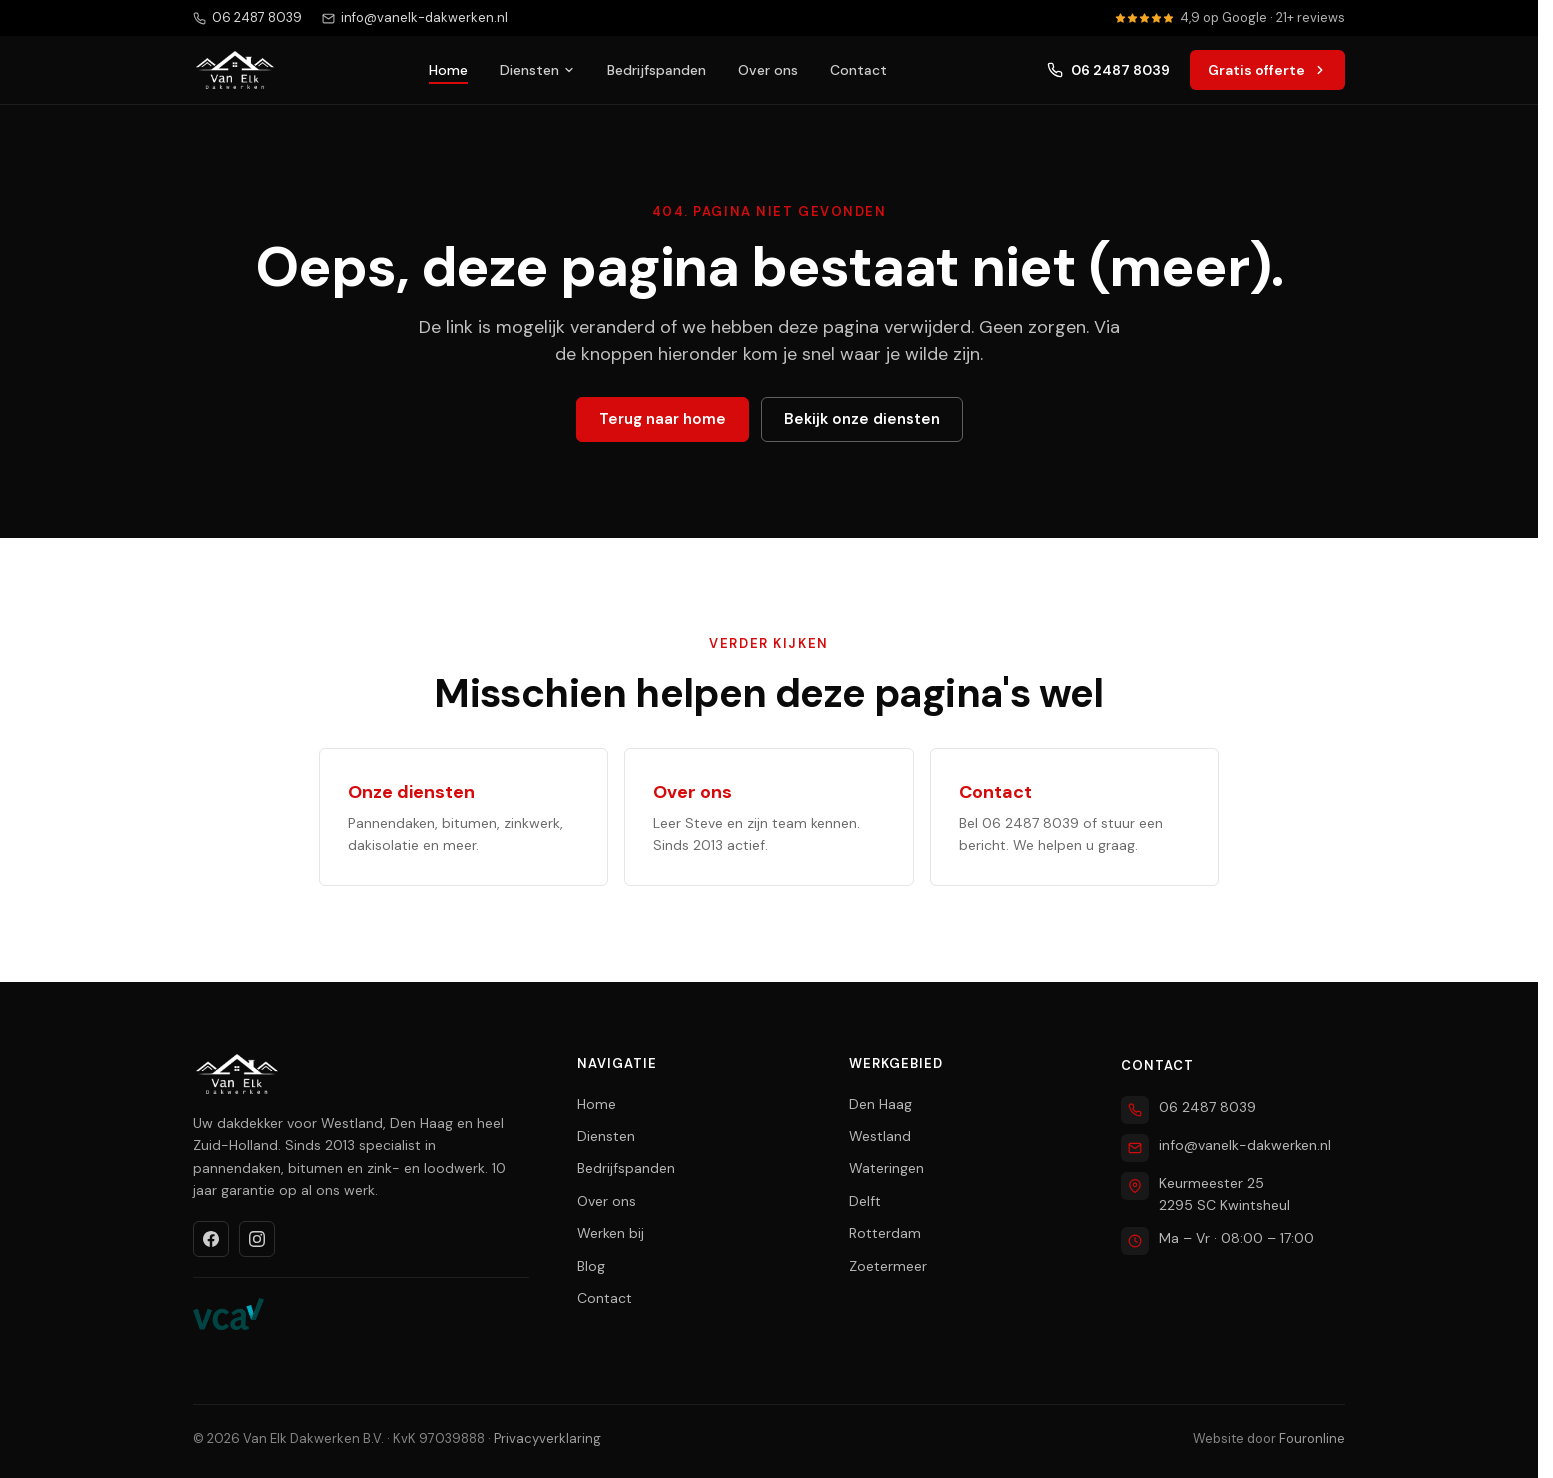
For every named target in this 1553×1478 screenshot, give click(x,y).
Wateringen (886, 1168)
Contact (858, 70)
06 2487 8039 (1108, 70)
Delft (865, 1201)
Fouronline (1312, 1438)
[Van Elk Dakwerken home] (235, 70)
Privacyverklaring (547, 1438)
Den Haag (880, 1104)
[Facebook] (211, 1239)
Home (448, 70)
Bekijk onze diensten (862, 419)
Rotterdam (885, 1233)
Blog (591, 1266)
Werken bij (610, 1233)
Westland (880, 1136)
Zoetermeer (888, 1266)
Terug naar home (662, 419)
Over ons (768, 70)
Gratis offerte (1267, 70)
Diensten (537, 70)
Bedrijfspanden (656, 70)
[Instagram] (257, 1239)
